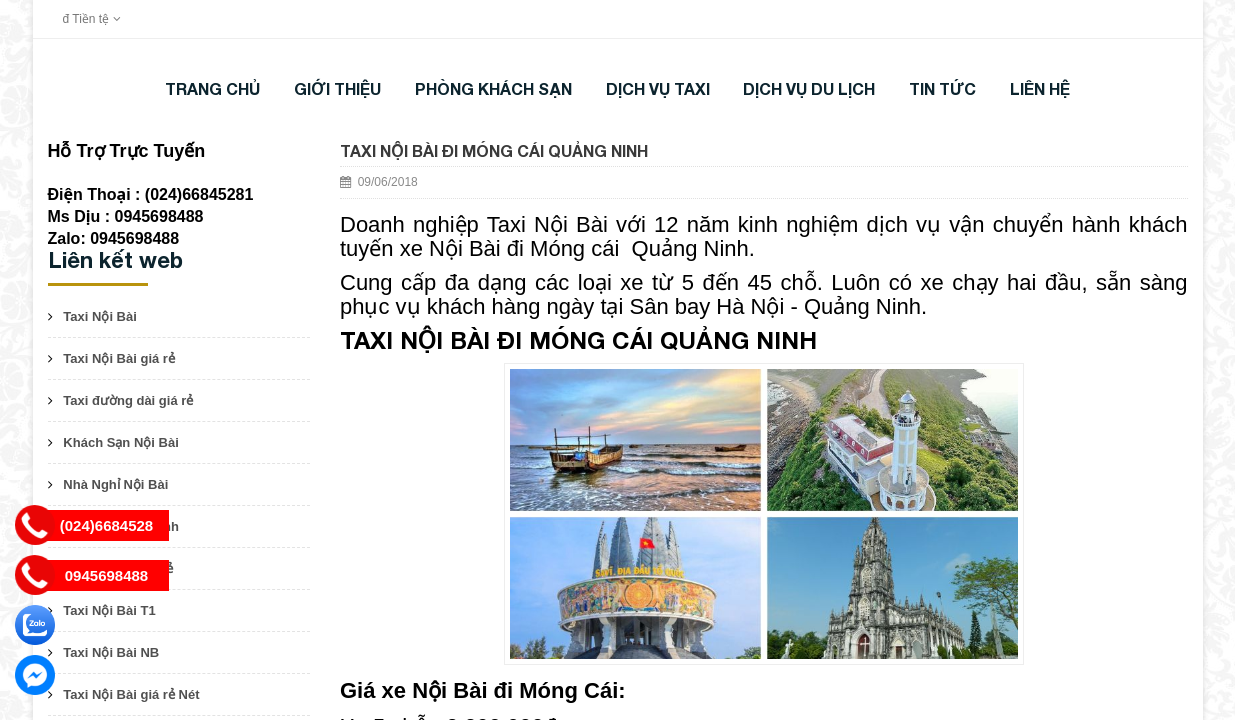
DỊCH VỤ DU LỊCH (809, 88)
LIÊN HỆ (1040, 88)
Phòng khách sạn (493, 88)
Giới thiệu (337, 88)
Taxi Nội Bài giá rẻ (119, 358)
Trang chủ (212, 88)
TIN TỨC (942, 88)
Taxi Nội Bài (100, 316)
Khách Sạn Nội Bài (120, 442)
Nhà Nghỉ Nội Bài (115, 484)
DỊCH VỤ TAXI (658, 88)
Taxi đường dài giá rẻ (128, 400)
